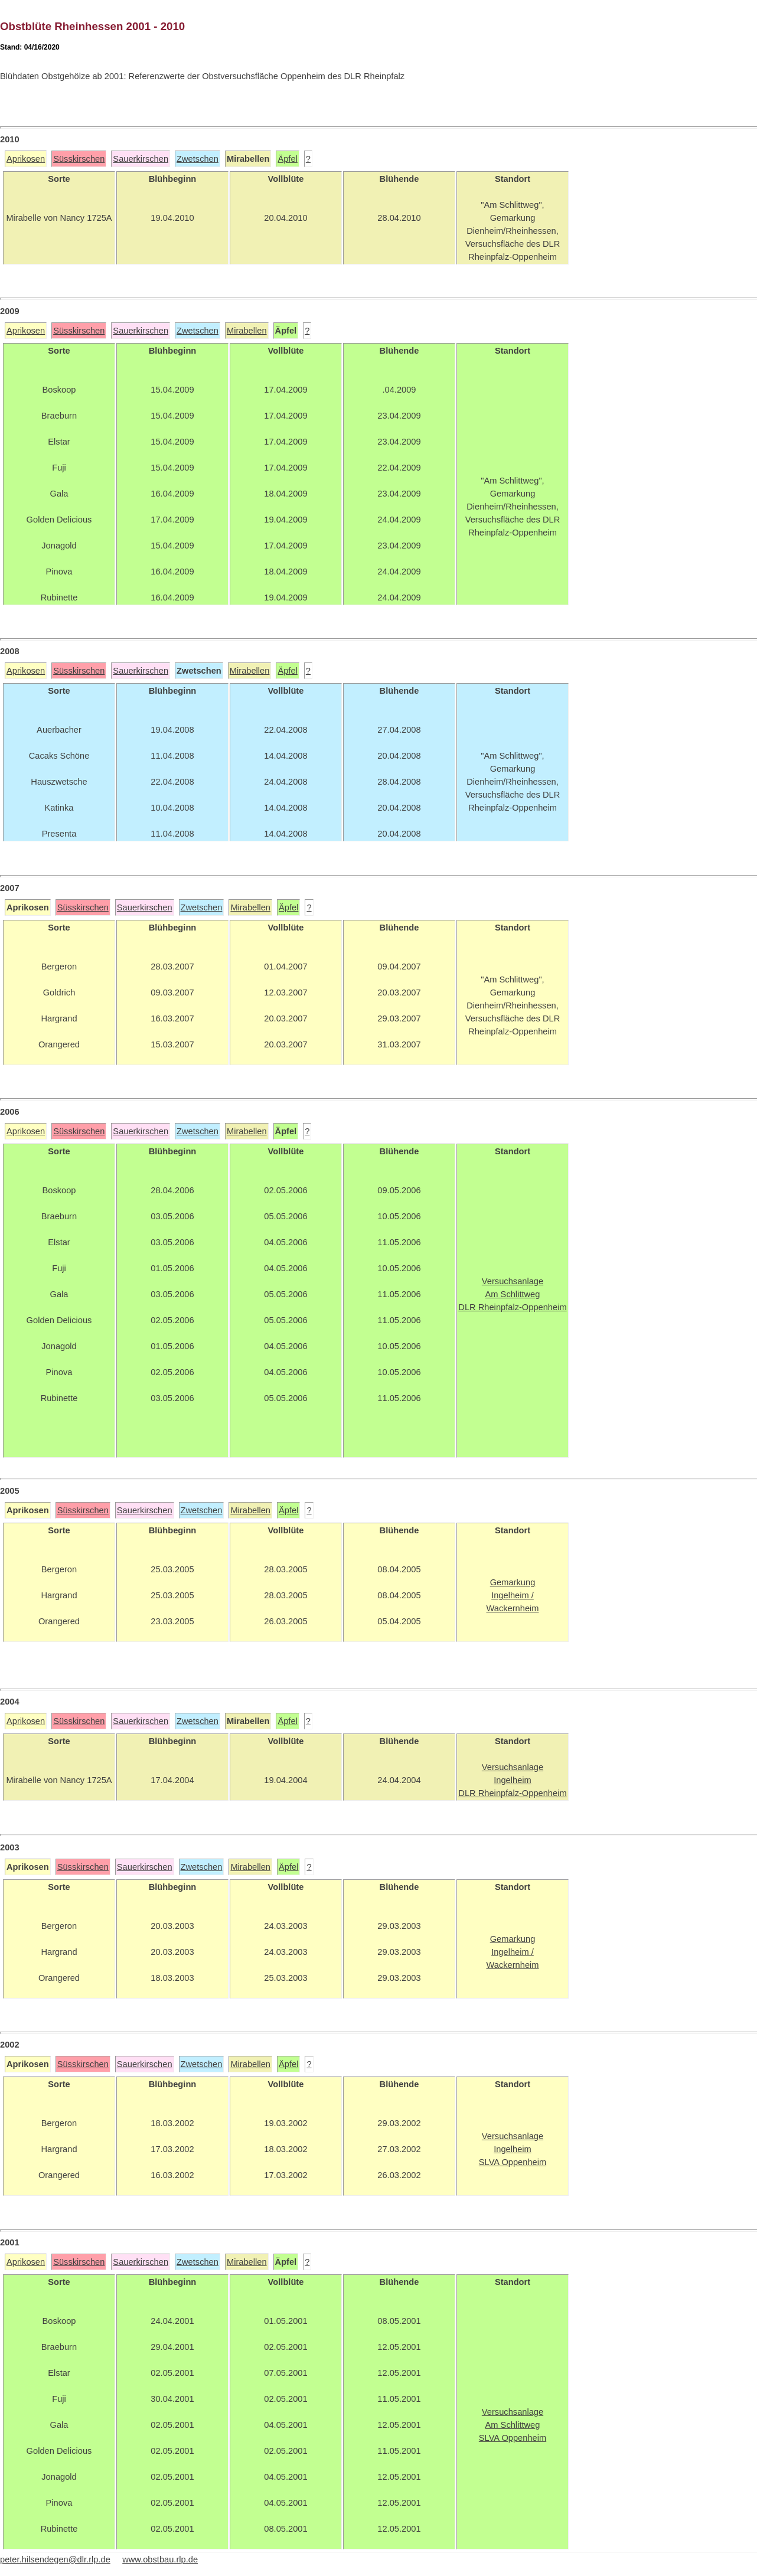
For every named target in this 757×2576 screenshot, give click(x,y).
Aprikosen (25, 159)
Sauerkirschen (140, 159)
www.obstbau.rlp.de (160, 2559)
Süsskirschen (79, 159)
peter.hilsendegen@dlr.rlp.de (55, 2559)
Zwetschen (197, 159)
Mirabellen (247, 330)
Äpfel (287, 159)
